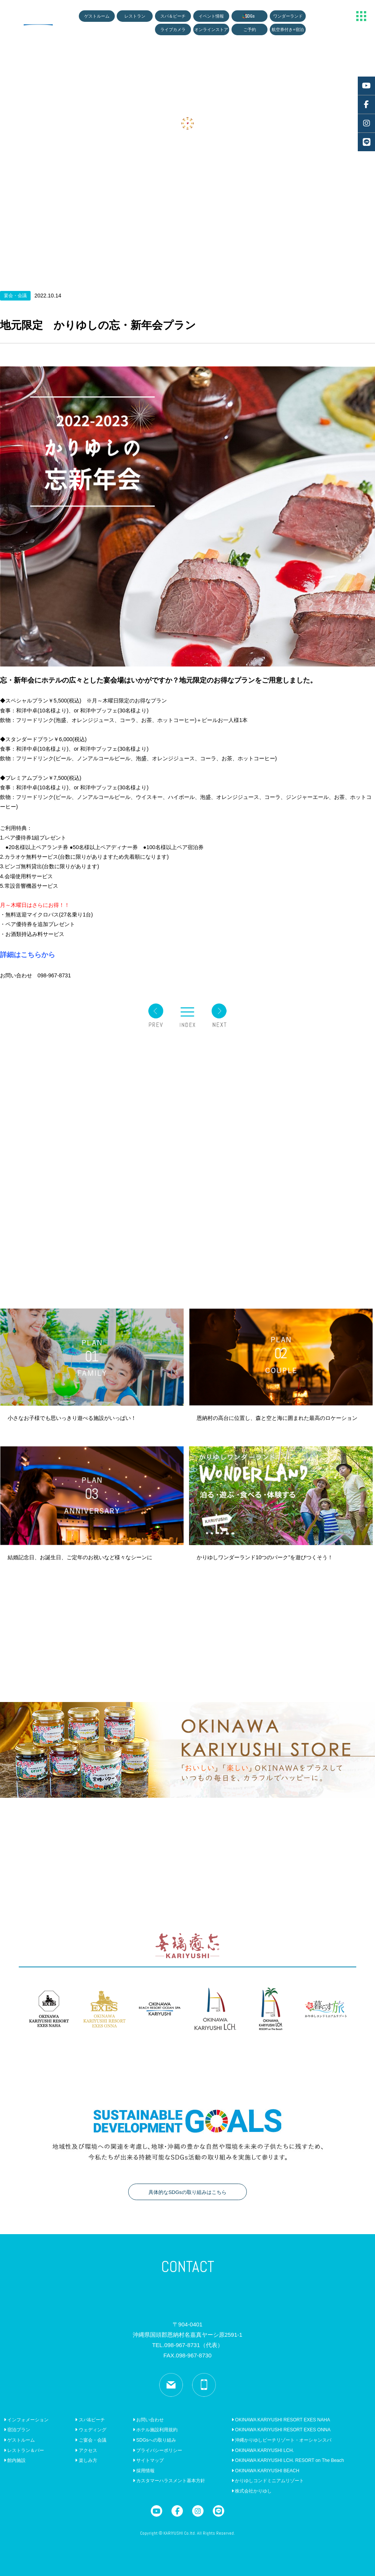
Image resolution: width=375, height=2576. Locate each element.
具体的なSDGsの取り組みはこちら (187, 2192)
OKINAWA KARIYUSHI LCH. (263, 2450)
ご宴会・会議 (90, 2440)
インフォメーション (26, 2419)
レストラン (134, 16)
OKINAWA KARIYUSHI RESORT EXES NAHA (281, 2419)
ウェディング (90, 2429)
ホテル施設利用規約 (155, 2429)
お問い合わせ (148, 2419)
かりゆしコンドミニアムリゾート (268, 2480)
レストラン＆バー (24, 2450)
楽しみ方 (86, 2460)
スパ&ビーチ (89, 2419)
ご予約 (249, 29)
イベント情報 (211, 16)
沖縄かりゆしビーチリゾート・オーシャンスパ (281, 2440)
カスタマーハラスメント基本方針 (169, 2480)
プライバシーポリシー (157, 2450)
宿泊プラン (17, 2429)
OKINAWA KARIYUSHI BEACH (265, 2470)
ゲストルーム (96, 16)
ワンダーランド (288, 16)
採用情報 (144, 2470)
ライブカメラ (173, 29)
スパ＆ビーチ (173, 16)
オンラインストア (211, 29)
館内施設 (15, 2460)
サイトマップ (148, 2460)
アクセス (86, 2450)
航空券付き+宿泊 (288, 29)
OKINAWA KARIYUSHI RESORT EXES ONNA (281, 2429)
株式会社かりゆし (252, 2491)
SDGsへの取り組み (154, 2440)
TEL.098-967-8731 (187, 2345)
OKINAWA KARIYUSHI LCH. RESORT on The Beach (288, 2460)
